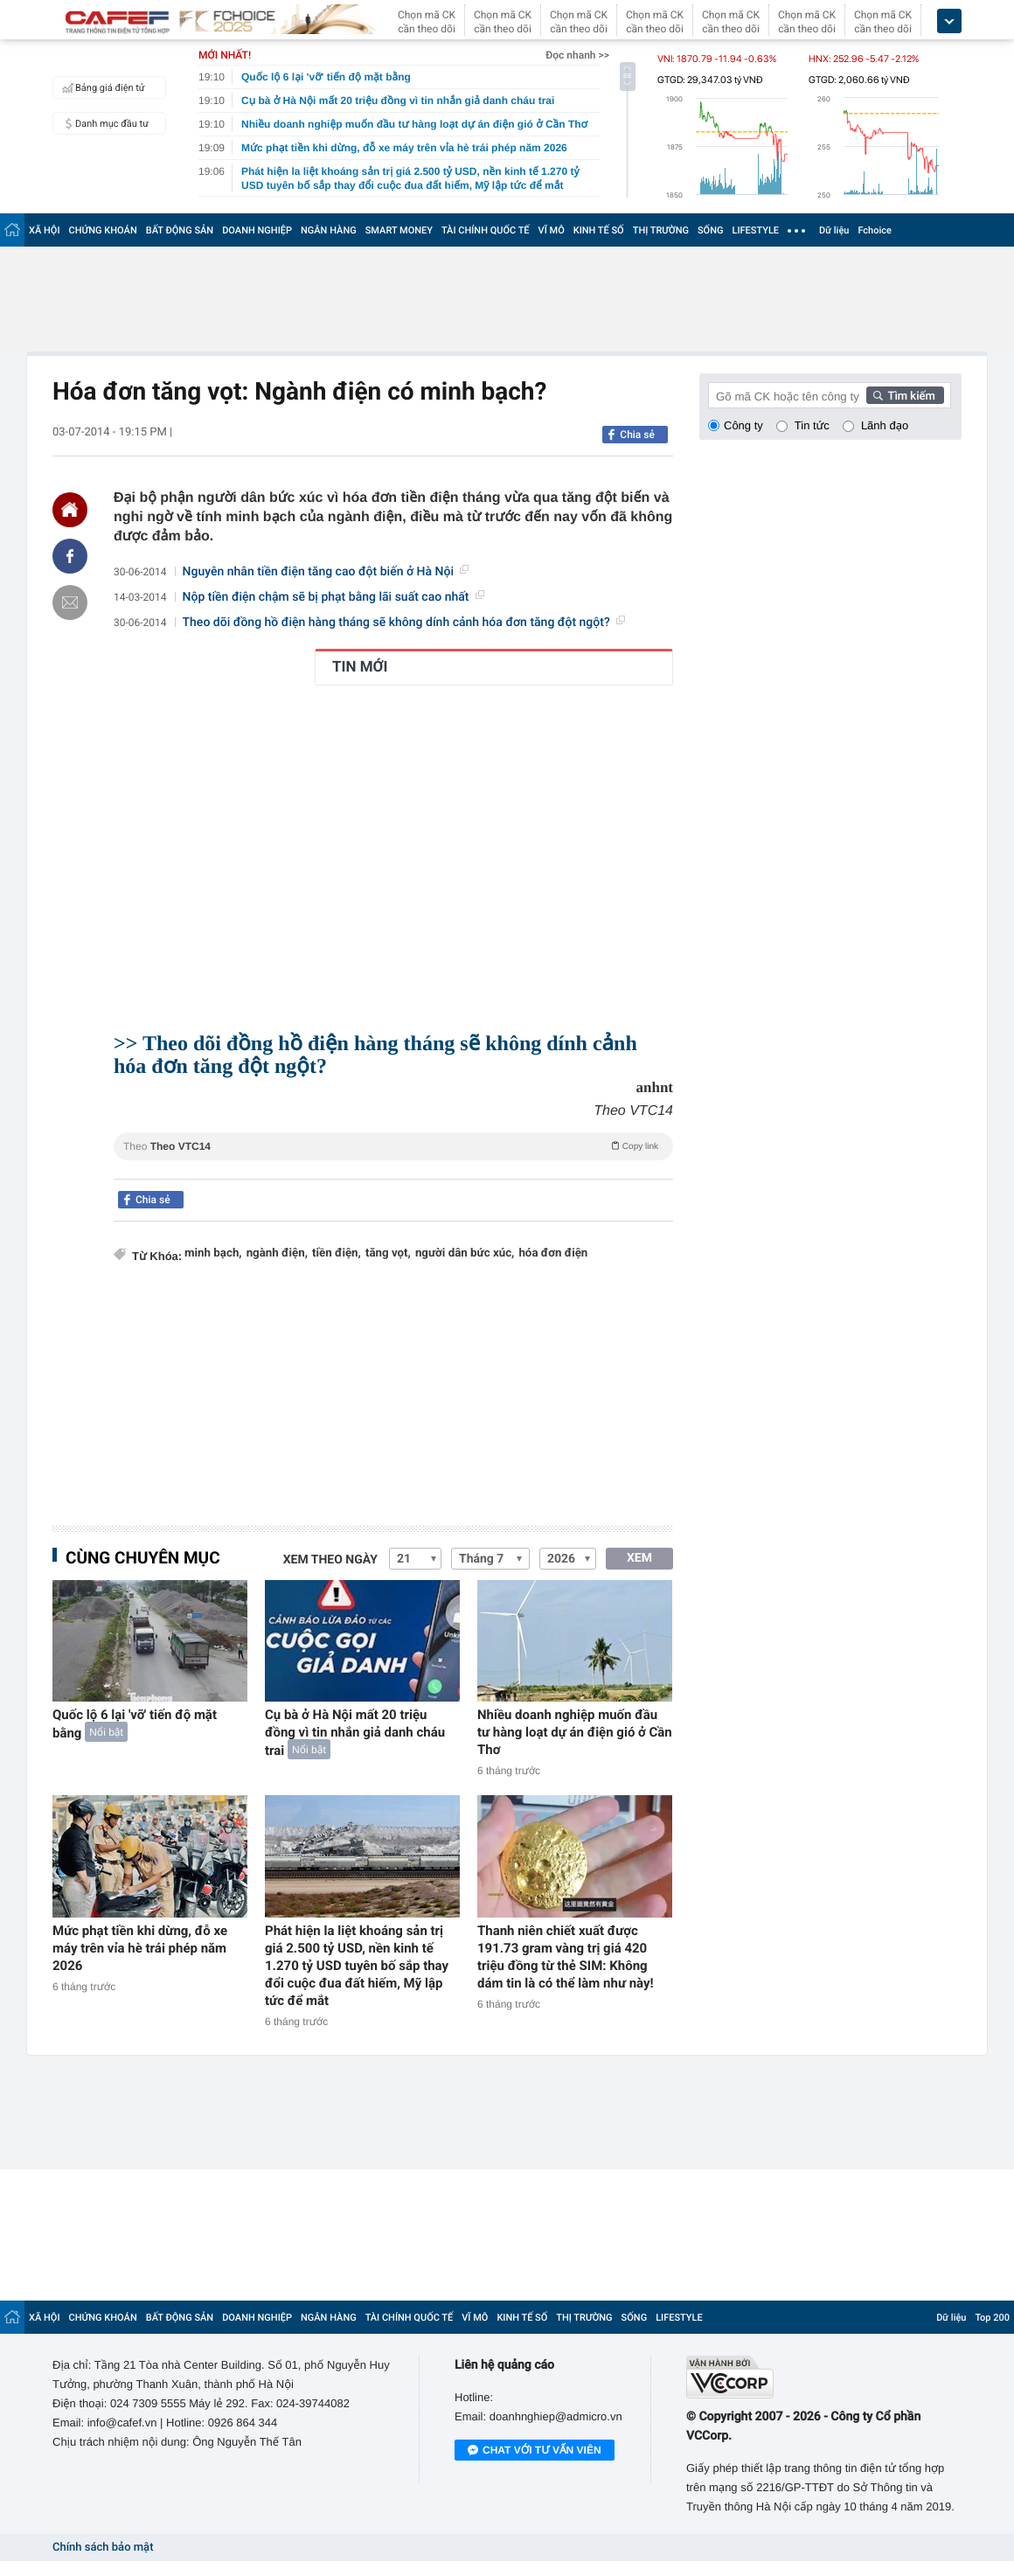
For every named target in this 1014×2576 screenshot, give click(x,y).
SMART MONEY (399, 230)
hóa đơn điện (552, 1253)
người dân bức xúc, (465, 1253)
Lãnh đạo (884, 425)
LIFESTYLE (755, 230)
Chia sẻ (637, 434)
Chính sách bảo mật (102, 2547)
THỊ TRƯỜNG (661, 230)
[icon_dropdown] (949, 21)
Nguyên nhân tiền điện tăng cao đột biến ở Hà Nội (326, 572)
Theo (393, 1145)
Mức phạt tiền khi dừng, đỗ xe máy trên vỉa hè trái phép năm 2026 (139, 1948)
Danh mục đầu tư (103, 123)
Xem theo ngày (330, 1560)
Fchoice (875, 230)
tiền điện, (336, 1253)
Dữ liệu (834, 230)
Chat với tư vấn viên (534, 2451)
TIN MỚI (360, 667)
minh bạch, (213, 1253)
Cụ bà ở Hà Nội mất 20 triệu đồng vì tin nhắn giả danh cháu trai (355, 1732)
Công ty (743, 425)
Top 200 (992, 2317)
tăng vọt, (388, 1253)
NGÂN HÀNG (329, 230)
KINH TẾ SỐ (598, 230)
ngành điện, (277, 1253)
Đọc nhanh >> (577, 55)
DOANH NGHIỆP (257, 230)
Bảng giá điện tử (101, 87)
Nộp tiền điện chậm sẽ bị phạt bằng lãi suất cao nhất (333, 597)
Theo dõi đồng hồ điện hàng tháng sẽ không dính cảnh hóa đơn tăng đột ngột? (404, 623)
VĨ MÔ (551, 230)
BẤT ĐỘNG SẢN (179, 230)
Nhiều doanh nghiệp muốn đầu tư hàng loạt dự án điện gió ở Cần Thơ (574, 1732)
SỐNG (711, 230)
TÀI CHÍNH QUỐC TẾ (485, 230)
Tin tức (812, 425)
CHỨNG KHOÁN (103, 230)
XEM (639, 1558)
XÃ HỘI (44, 230)
